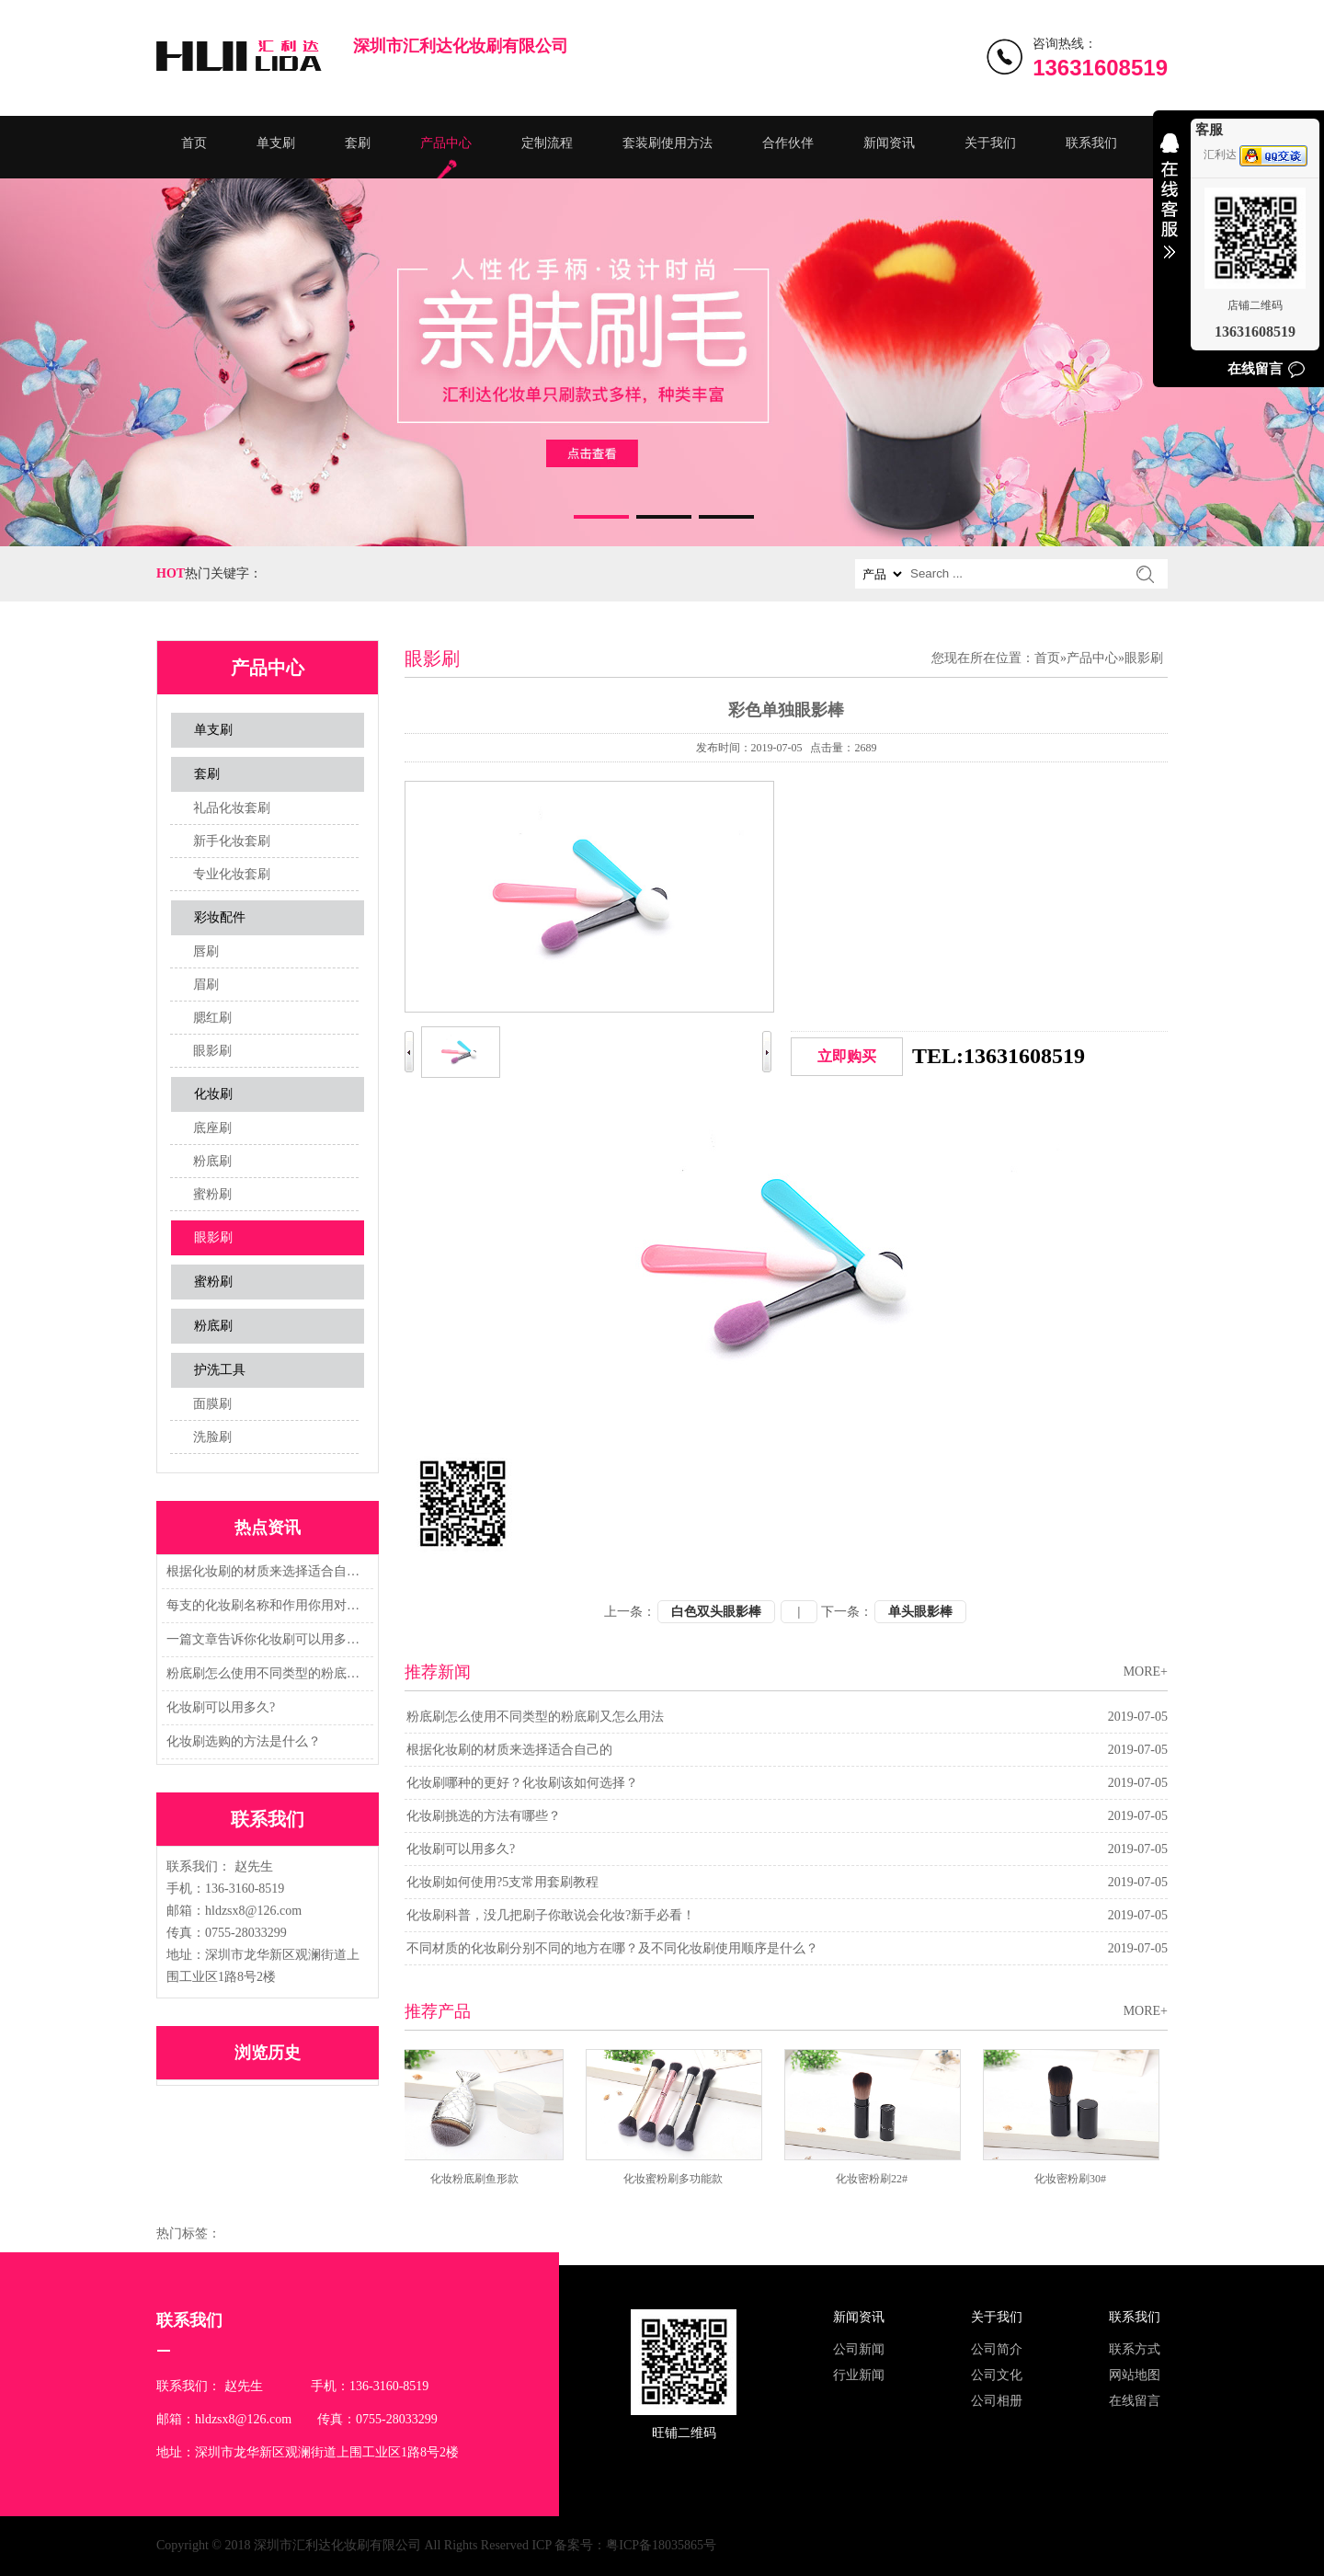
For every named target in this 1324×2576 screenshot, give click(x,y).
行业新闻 (859, 2375)
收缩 (1169, 207)
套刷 (358, 143)
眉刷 (206, 984)
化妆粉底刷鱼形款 (482, 2178)
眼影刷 (212, 1051)
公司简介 (996, 2349)
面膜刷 (212, 1404)
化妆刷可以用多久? (220, 1707)
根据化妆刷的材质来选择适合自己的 (264, 1571)
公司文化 (996, 2375)
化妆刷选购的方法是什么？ (243, 1741)
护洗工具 (219, 1370)
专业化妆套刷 (231, 874)
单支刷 (276, 143)
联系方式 (1134, 2349)
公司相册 (996, 2401)
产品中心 (446, 143)
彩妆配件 (219, 917)
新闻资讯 (889, 143)
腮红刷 (212, 1018)
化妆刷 (213, 1094)
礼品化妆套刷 (231, 808)
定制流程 (547, 143)
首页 (194, 143)
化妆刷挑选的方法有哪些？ (483, 1816)
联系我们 (1091, 143)
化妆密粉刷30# (1077, 2178)
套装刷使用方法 (667, 143)
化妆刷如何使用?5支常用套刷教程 (502, 1882)
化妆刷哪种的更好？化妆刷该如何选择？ (522, 1783)
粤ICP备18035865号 (661, 2545)
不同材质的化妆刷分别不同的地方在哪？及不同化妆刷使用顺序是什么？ (612, 1948)
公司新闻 (859, 2349)
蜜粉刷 (212, 1194)
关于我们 (990, 143)
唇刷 (206, 951)
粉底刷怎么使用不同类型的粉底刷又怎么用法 (264, 1673)
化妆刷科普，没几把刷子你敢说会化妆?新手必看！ (550, 1915)
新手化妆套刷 (231, 841)
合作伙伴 (788, 143)
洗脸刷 (212, 1437)
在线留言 (1134, 2401)
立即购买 (846, 1056)
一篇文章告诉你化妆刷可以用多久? (264, 1639)
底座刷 (212, 1128)
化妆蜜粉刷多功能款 (680, 2178)
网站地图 (1134, 2375)
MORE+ (1146, 1671)
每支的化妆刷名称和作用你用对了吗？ (264, 1605)
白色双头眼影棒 (716, 1612)
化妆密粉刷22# (879, 2178)
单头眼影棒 (920, 1612)
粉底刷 (212, 1161)
